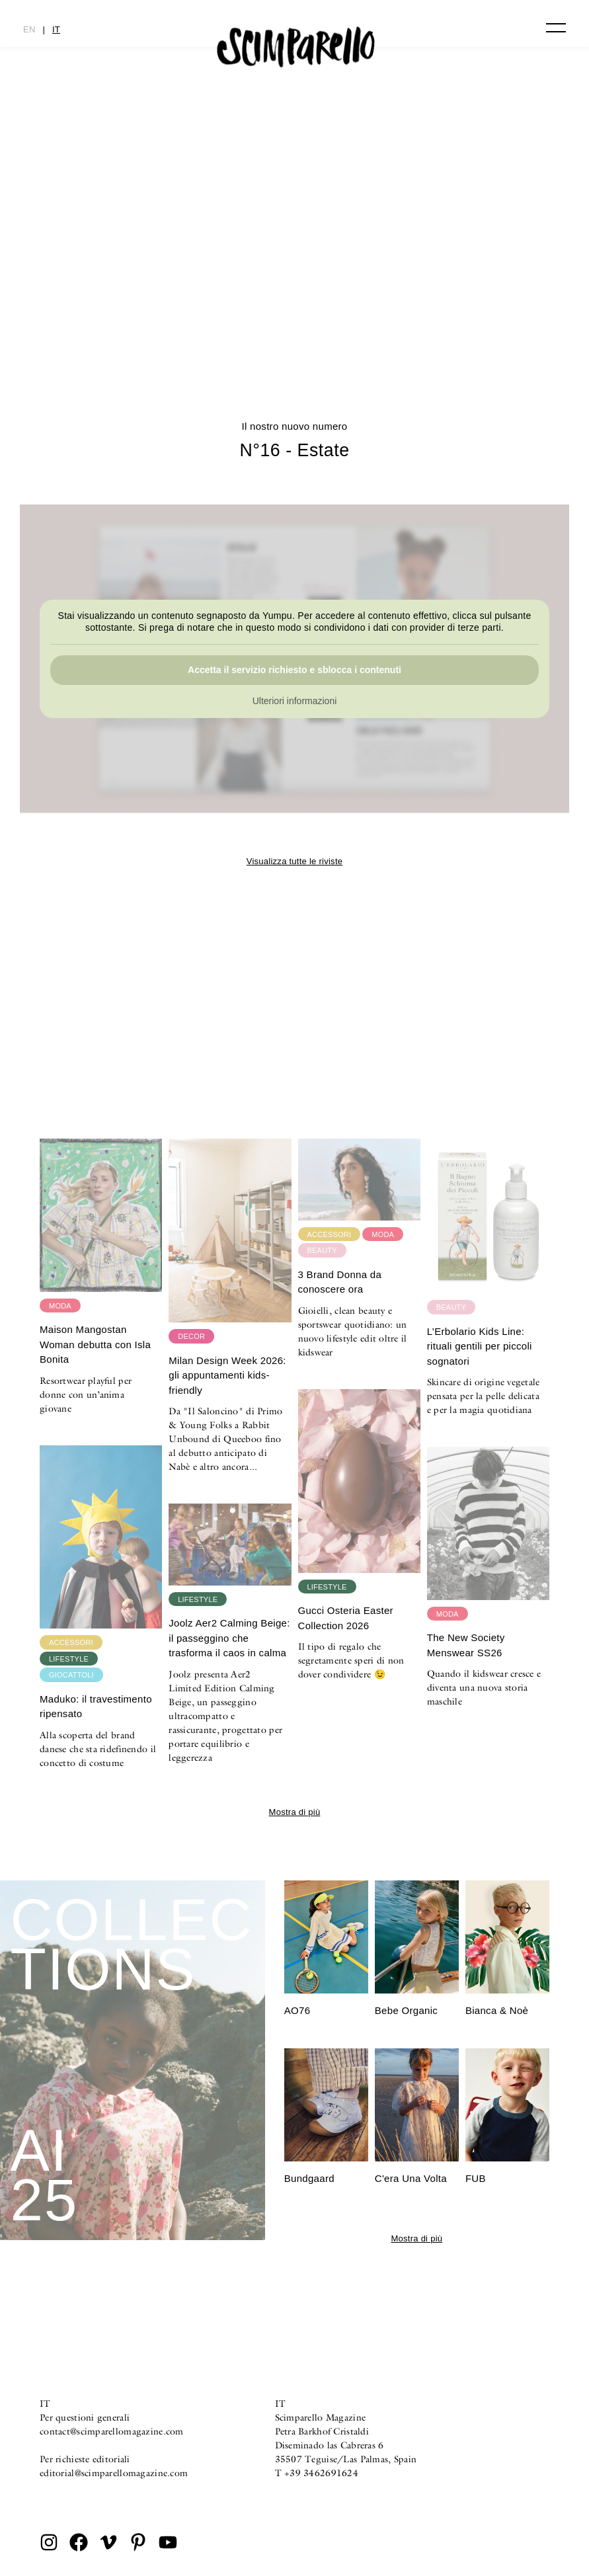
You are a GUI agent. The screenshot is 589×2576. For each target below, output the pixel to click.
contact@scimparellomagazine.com (112, 2431)
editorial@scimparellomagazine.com (114, 2473)
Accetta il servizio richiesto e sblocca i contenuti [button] (294, 670)
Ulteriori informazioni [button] (295, 701)
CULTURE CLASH (295, 313)
